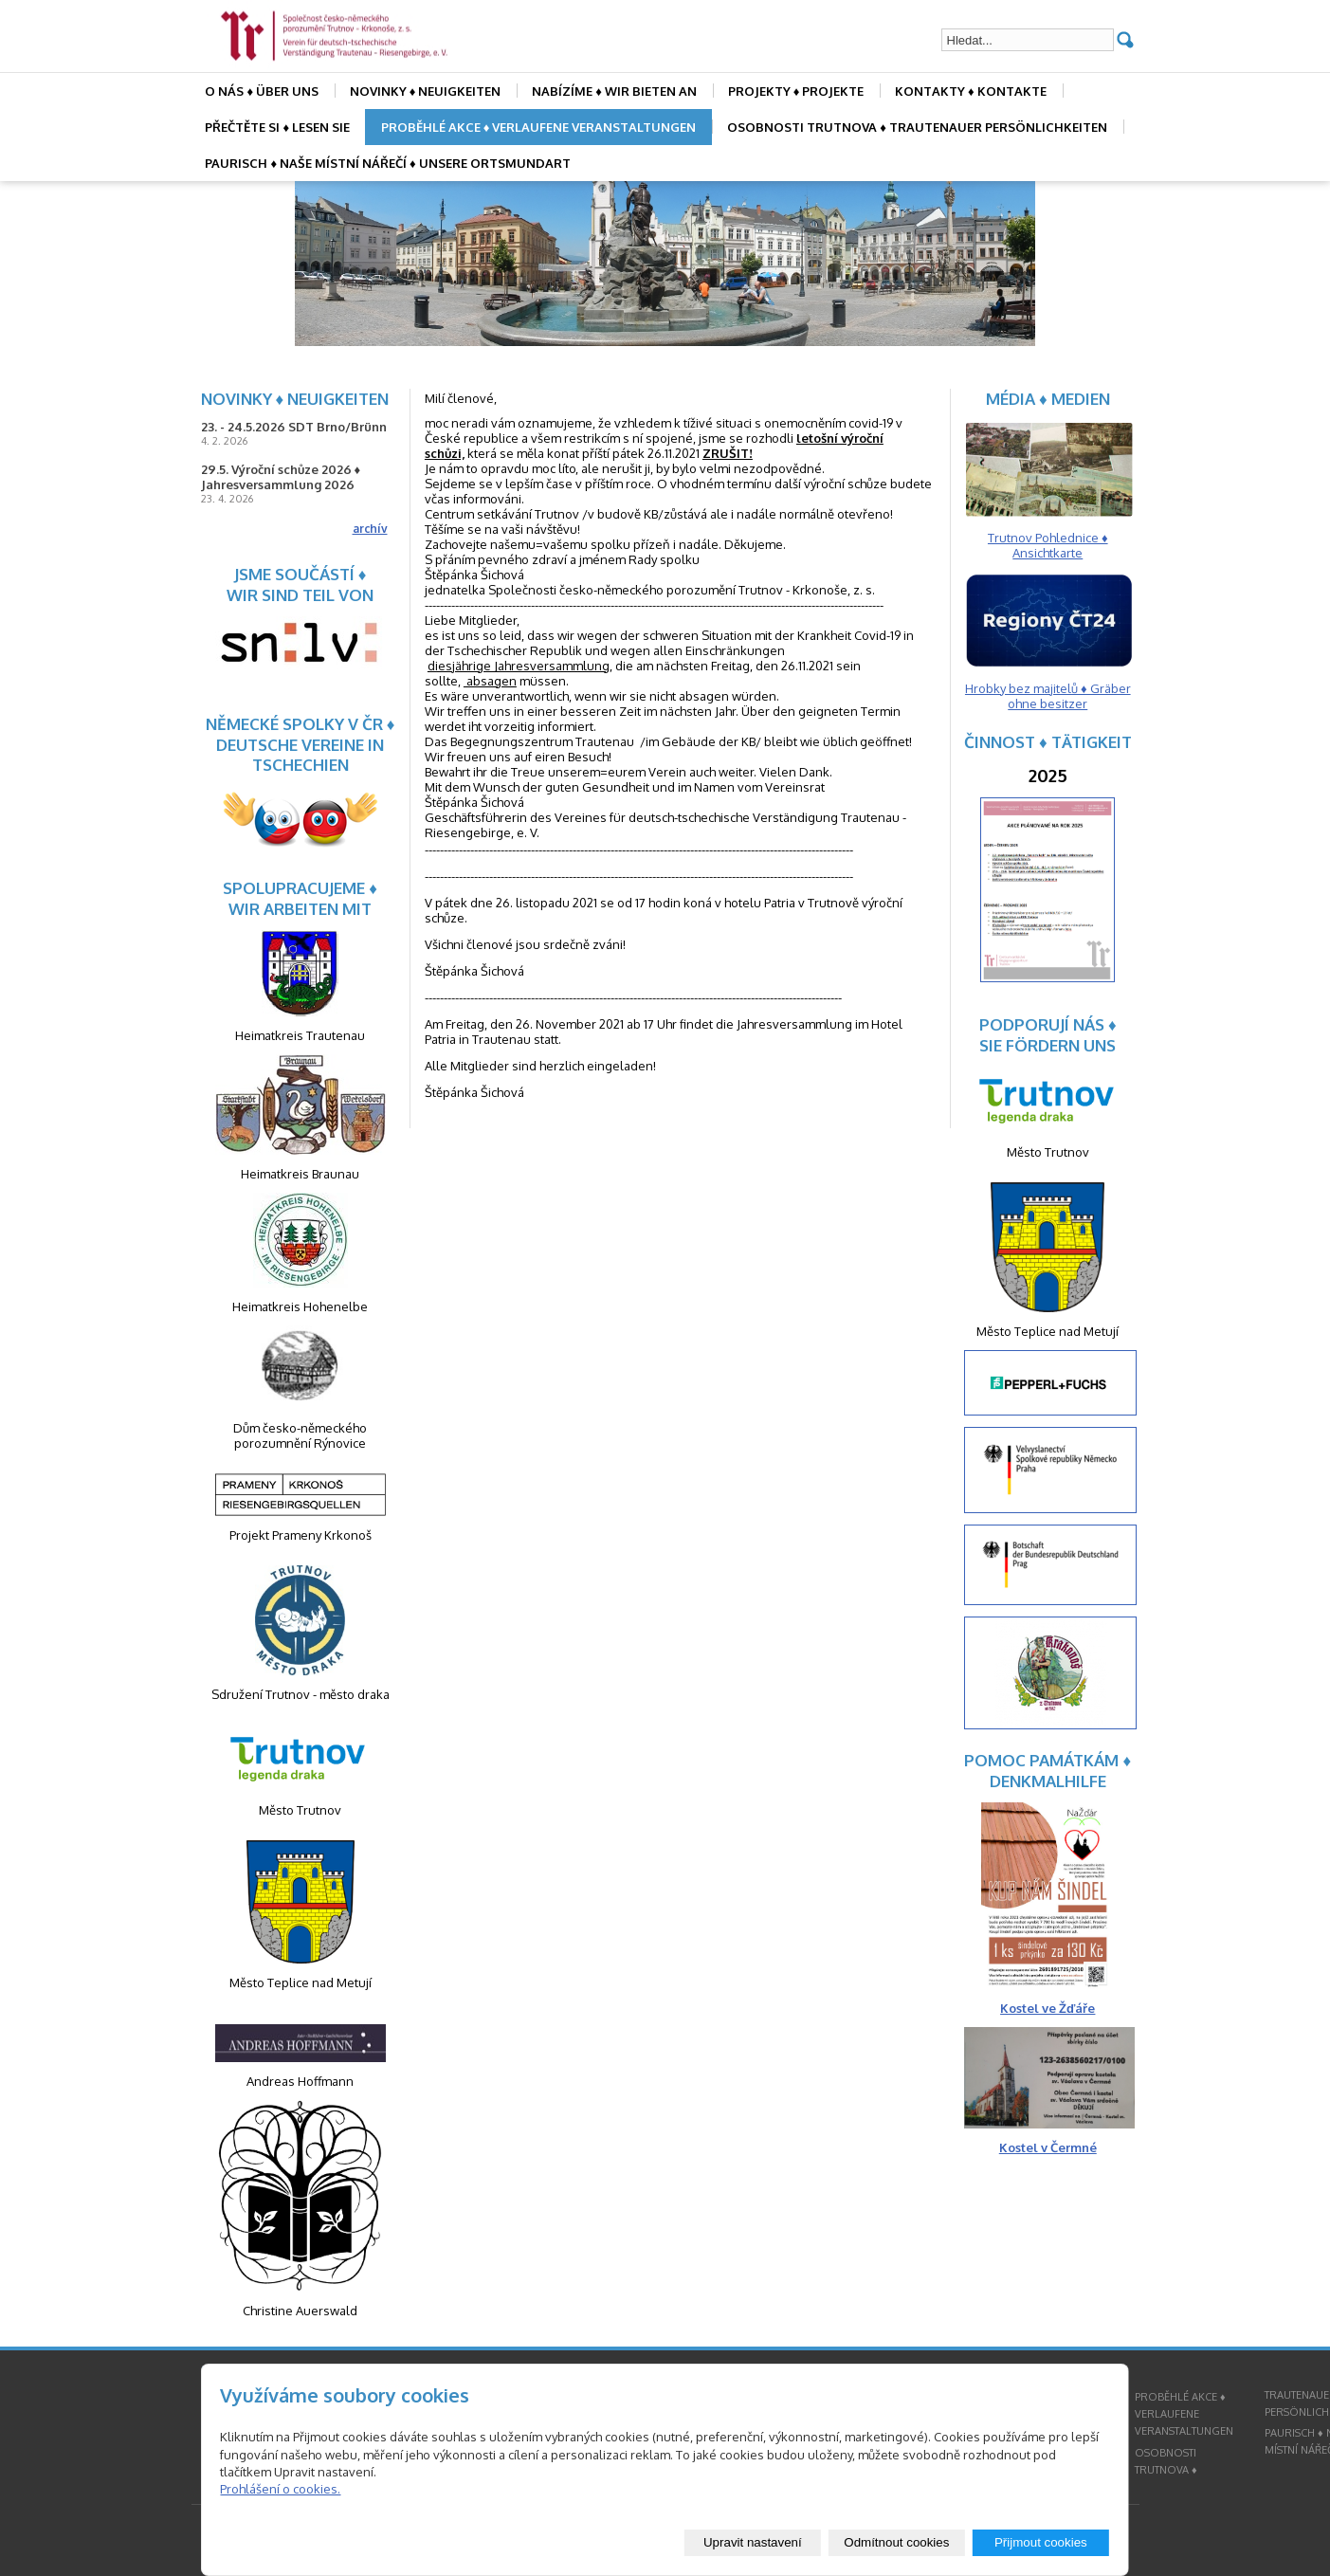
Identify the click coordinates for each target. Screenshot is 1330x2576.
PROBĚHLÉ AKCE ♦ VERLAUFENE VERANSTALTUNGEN (539, 127)
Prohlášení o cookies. (280, 2488)
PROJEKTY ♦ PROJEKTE (796, 91)
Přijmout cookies (1040, 2542)
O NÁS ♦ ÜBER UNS (262, 91)
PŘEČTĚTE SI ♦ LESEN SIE (277, 127)
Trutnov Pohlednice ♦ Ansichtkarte (1048, 545)
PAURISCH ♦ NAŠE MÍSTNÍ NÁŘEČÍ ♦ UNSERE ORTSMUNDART (387, 163)
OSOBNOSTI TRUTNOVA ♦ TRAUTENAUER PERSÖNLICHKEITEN (917, 127)
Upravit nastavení (752, 2542)
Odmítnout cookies (896, 2542)
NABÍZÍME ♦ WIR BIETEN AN (614, 91)
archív (370, 528)
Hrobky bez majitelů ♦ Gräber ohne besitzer (1048, 696)
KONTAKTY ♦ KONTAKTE (971, 91)
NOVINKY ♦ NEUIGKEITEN (425, 91)
